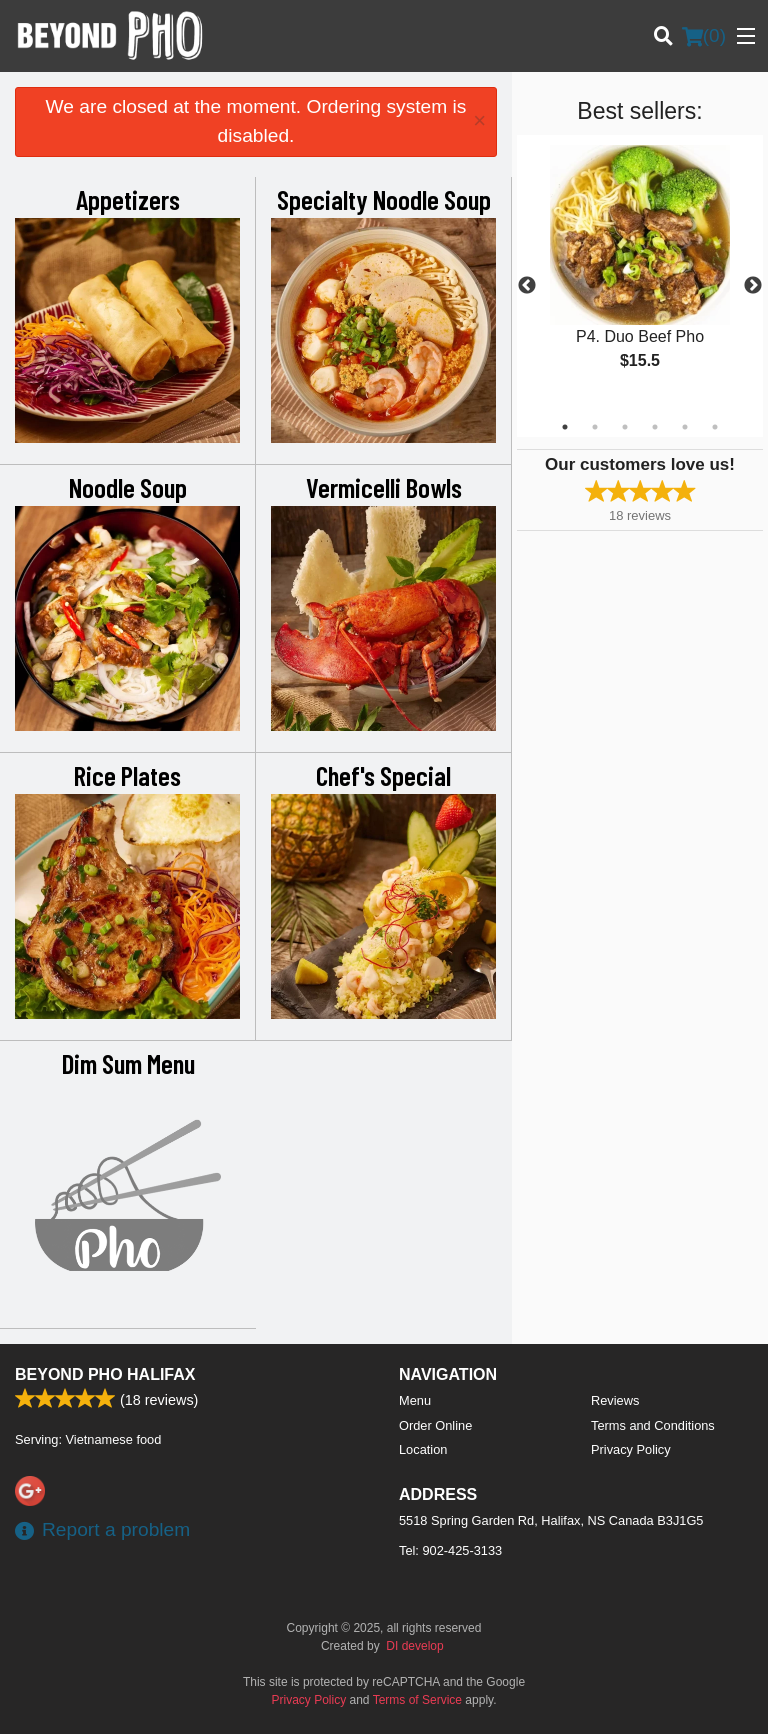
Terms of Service (417, 1700)
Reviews (615, 1400)
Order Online (435, 1425)
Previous (527, 286)
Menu (415, 1400)
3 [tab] (625, 427)
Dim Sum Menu (128, 1063)
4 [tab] (655, 427)
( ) (704, 36)
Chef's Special (383, 775)
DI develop (414, 1646)
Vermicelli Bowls (384, 487)
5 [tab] (685, 427)
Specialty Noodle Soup (384, 199)
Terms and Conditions (653, 1425)
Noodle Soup (128, 487)
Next (753, 286)
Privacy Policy (631, 1449)
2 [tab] (595, 427)
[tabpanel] (640, 274)
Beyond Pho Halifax (105, 1374)
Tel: (450, 1550)
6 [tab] (715, 427)
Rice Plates (127, 775)
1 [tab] (565, 427)
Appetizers (128, 199)
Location (423, 1449)
